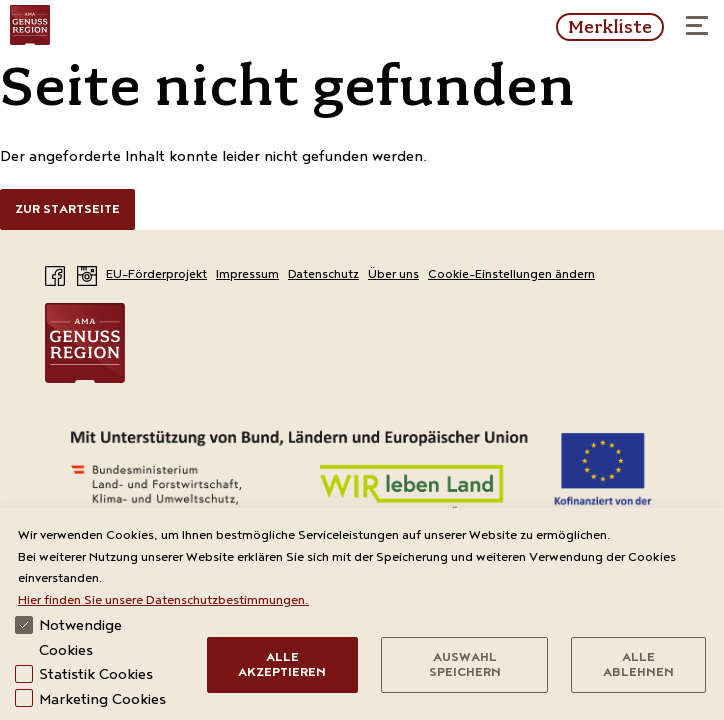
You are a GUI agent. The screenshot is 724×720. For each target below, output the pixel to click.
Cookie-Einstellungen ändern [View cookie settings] (511, 275)
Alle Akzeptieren (282, 666)
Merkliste (610, 27)
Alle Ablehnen (638, 666)
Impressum (247, 275)
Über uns (393, 275)
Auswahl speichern (465, 666)
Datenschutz (323, 275)
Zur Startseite (67, 210)
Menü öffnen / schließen (691, 19)
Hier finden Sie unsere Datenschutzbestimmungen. (163, 601)
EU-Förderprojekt (156, 275)
